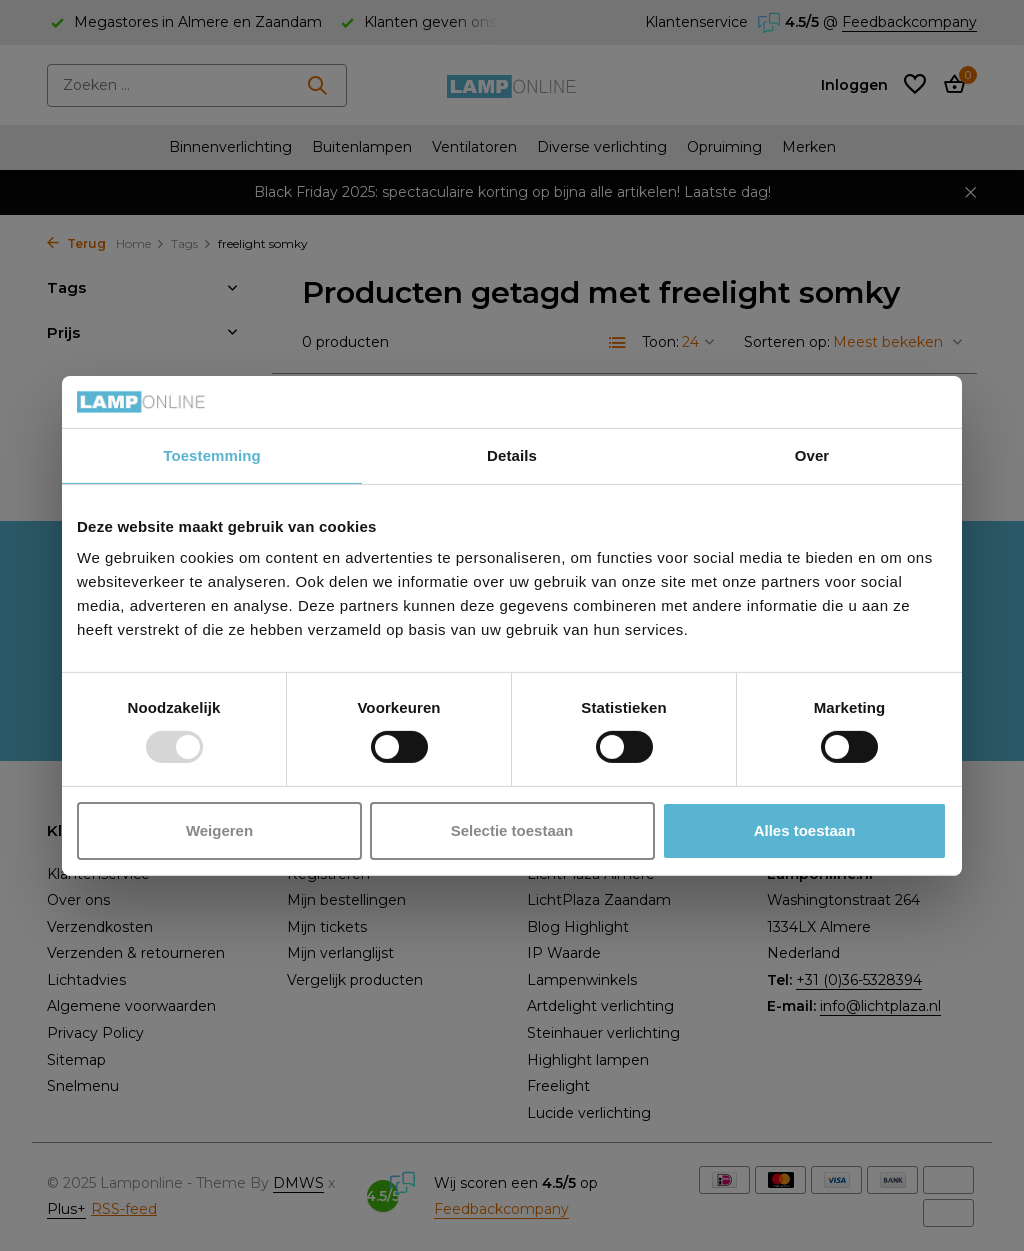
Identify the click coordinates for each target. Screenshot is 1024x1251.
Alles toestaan (805, 830)
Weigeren (219, 830)
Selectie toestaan (512, 830)
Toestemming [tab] (212, 455)
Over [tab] (812, 455)
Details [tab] (512, 455)
